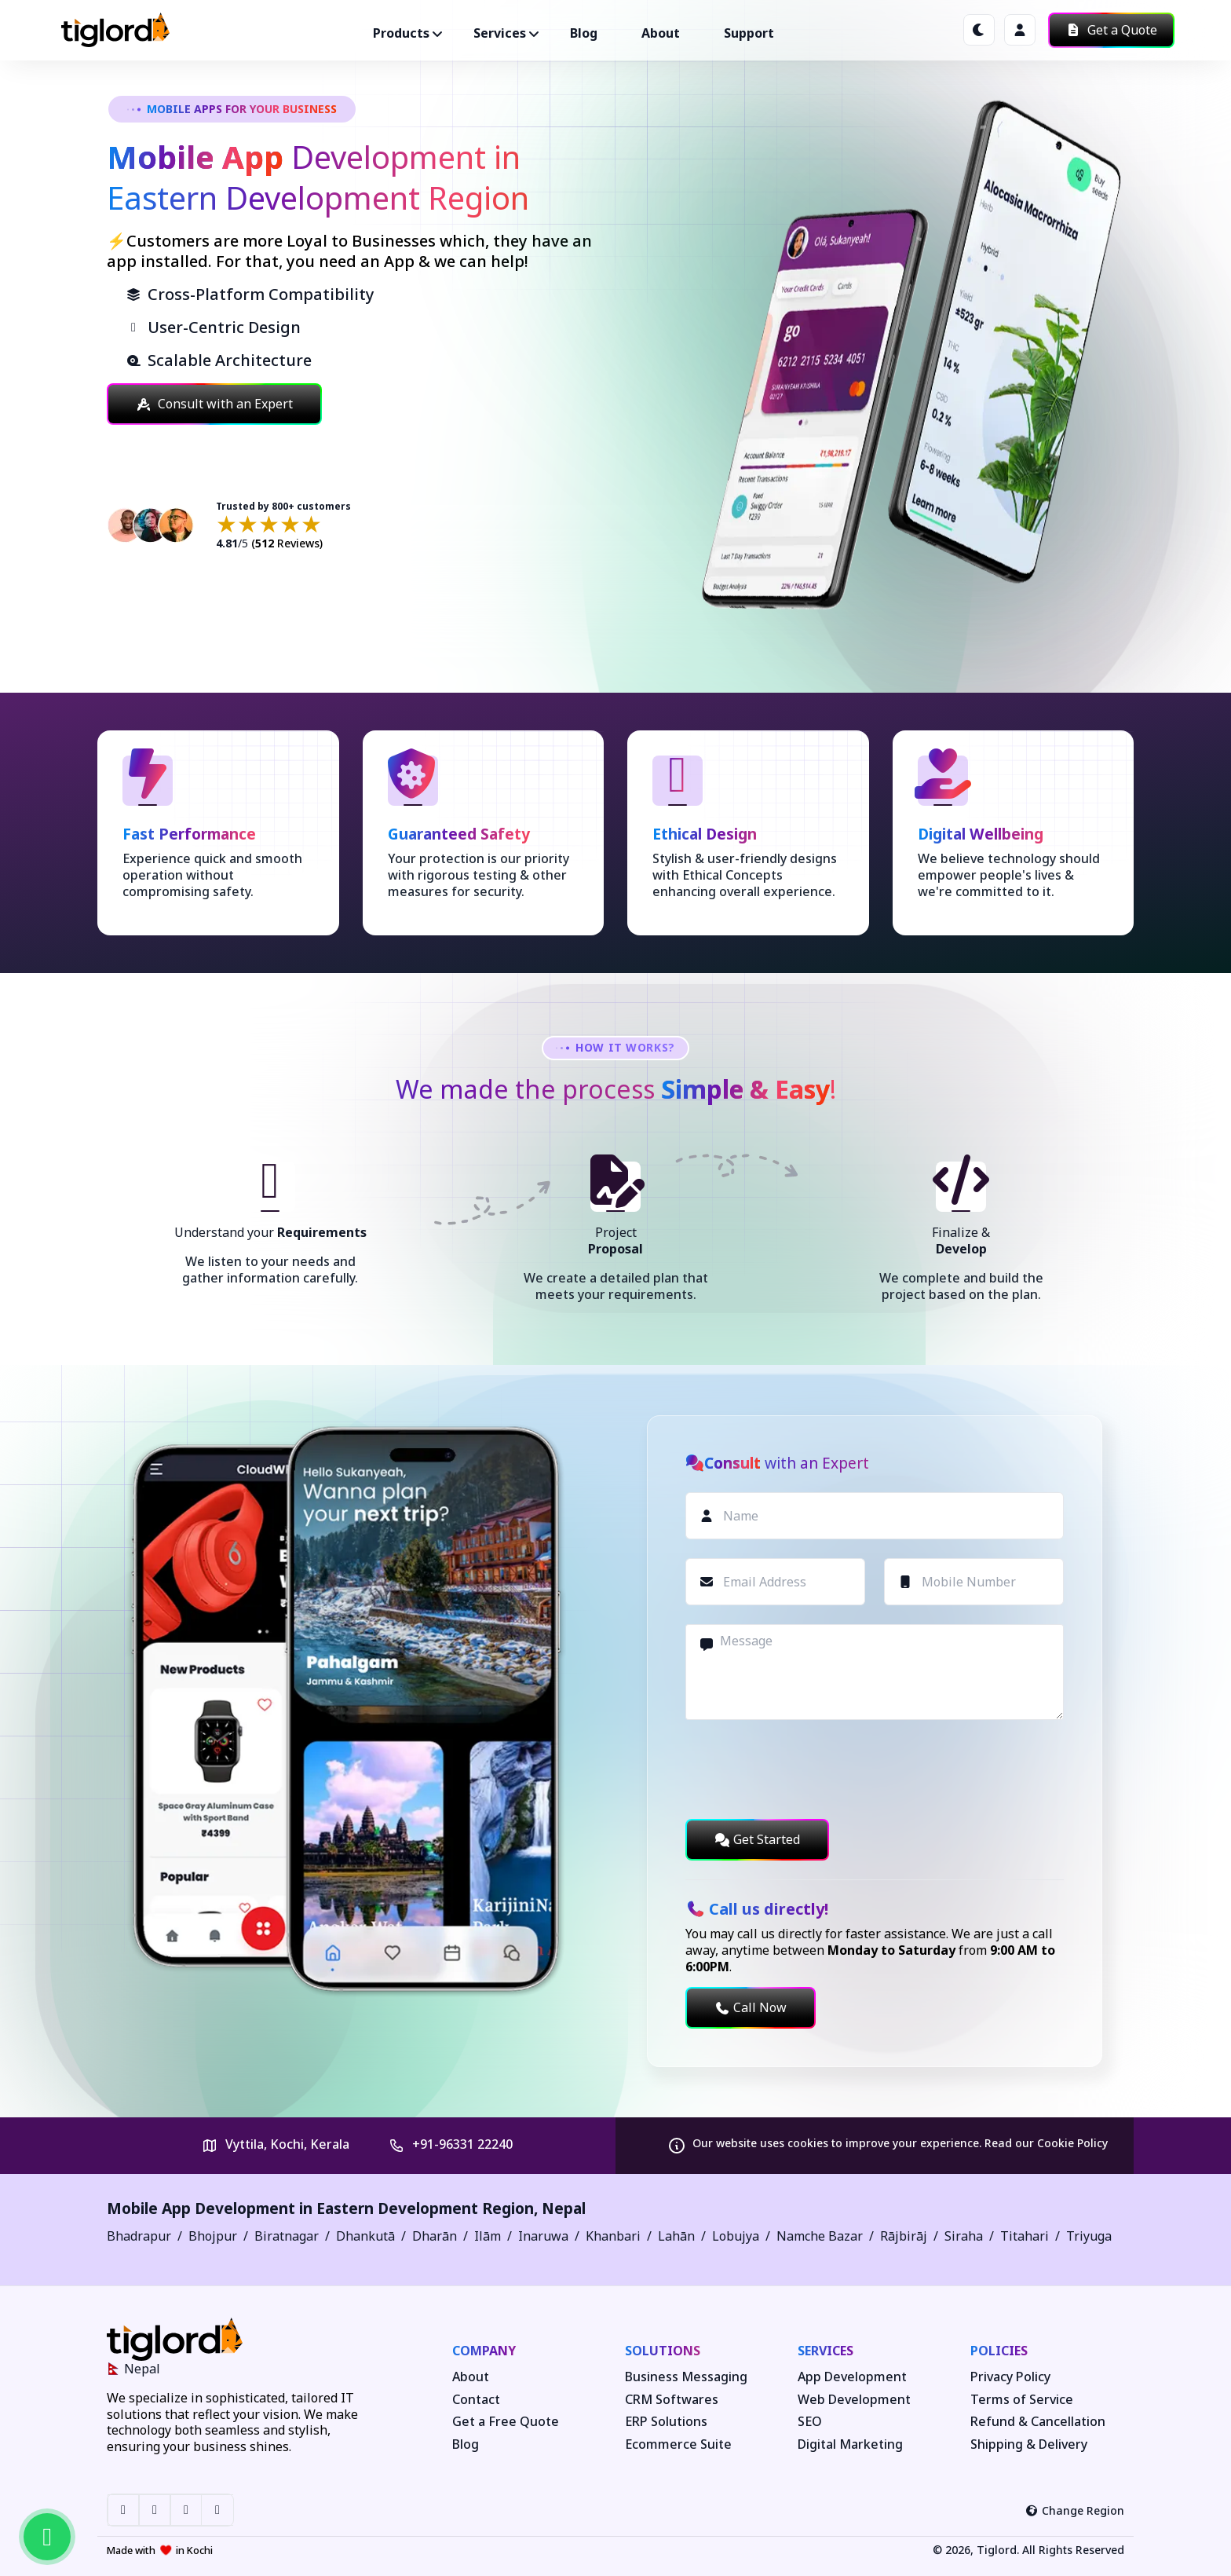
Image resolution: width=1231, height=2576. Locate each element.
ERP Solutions (666, 2421)
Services (825, 2350)
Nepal (564, 2208)
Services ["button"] (499, 33)
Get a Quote (1111, 29)
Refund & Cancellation (1037, 2421)
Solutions (662, 2350)
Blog (583, 33)
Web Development (854, 2399)
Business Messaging (686, 2377)
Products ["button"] (401, 33)
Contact (476, 2399)
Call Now (750, 2007)
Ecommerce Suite (678, 2444)
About (660, 33)
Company (484, 2350)
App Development (852, 2377)
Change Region (1075, 2510)
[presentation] (804, 1769)
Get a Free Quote (505, 2421)
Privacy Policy (1010, 2377)
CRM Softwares (671, 2399)
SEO (810, 2421)
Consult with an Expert (214, 403)
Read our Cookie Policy (1046, 2142)
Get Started (757, 1839)
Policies (999, 2350)
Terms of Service (1021, 2399)
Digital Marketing (850, 2444)
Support (749, 33)
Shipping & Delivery (1028, 2444)
